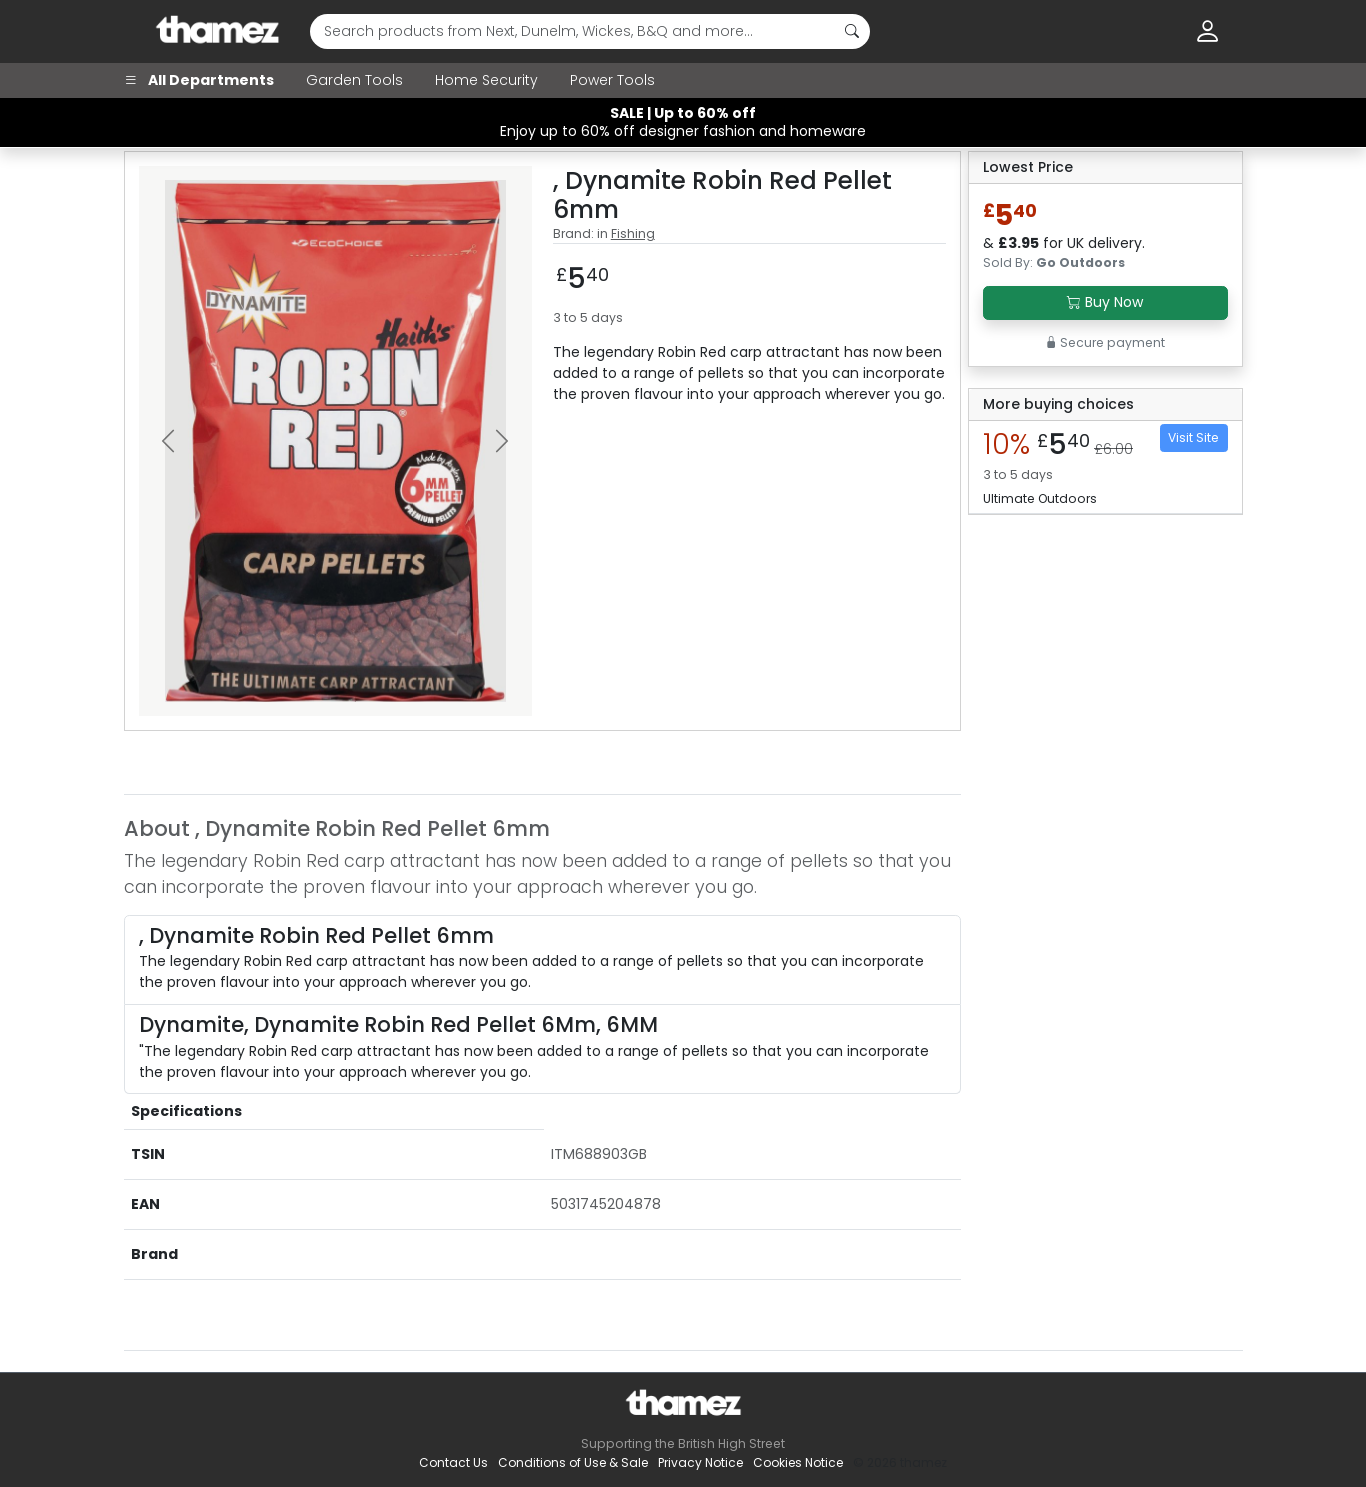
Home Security (486, 80)
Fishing (633, 233)
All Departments (199, 80)
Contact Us (453, 1462)
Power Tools (612, 80)
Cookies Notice (798, 1462)
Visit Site (1193, 437)
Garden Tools (354, 80)
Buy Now (1105, 302)
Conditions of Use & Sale (573, 1462)
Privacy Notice (700, 1462)
